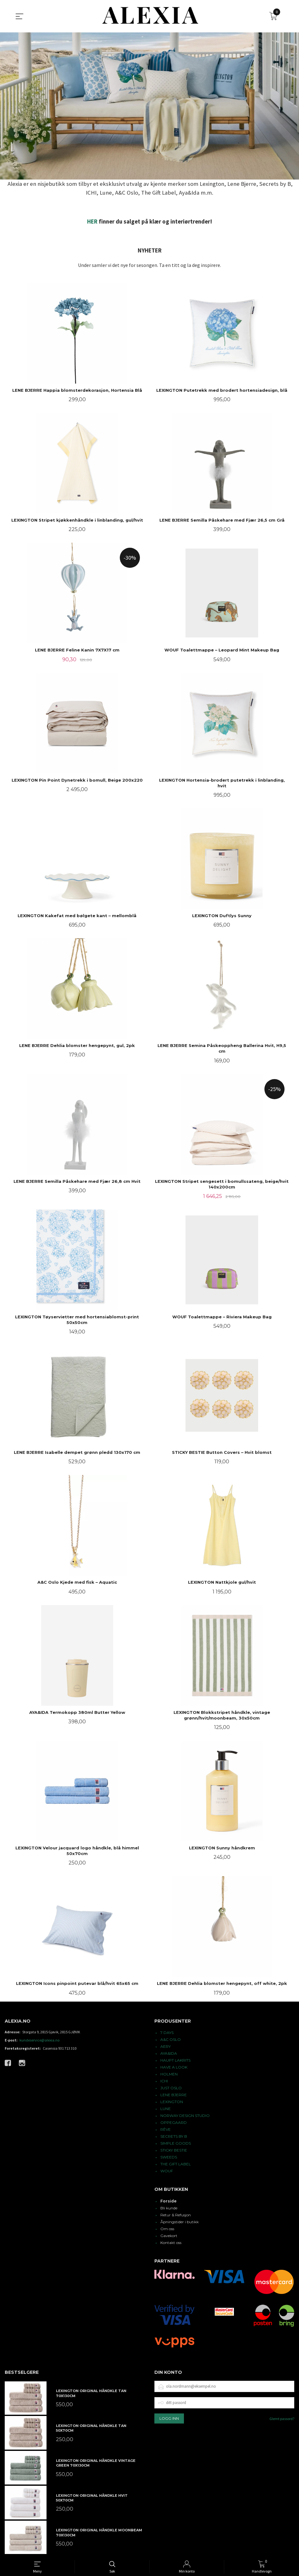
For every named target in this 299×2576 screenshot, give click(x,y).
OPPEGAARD (173, 2122)
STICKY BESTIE (173, 2150)
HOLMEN (169, 2074)
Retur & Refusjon (175, 2215)
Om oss (167, 2228)
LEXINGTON (171, 2101)
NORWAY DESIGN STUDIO (185, 2115)
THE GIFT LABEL (175, 2164)
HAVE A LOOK (173, 2067)
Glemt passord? (281, 2418)
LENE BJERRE (173, 2094)
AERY (165, 2046)
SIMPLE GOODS (175, 2143)
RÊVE (165, 2129)
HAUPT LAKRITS (175, 2060)
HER (92, 221)
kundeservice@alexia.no (39, 2040)
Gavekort (168, 2235)
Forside (168, 2201)
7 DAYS (167, 2032)
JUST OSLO (171, 2088)
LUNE (165, 2108)
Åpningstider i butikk (179, 2221)
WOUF (166, 2171)
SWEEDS (168, 2157)
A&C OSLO (170, 2039)
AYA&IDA (168, 2053)
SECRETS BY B (173, 2136)
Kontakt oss (170, 2242)
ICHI (164, 2081)
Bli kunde (168, 2208)
